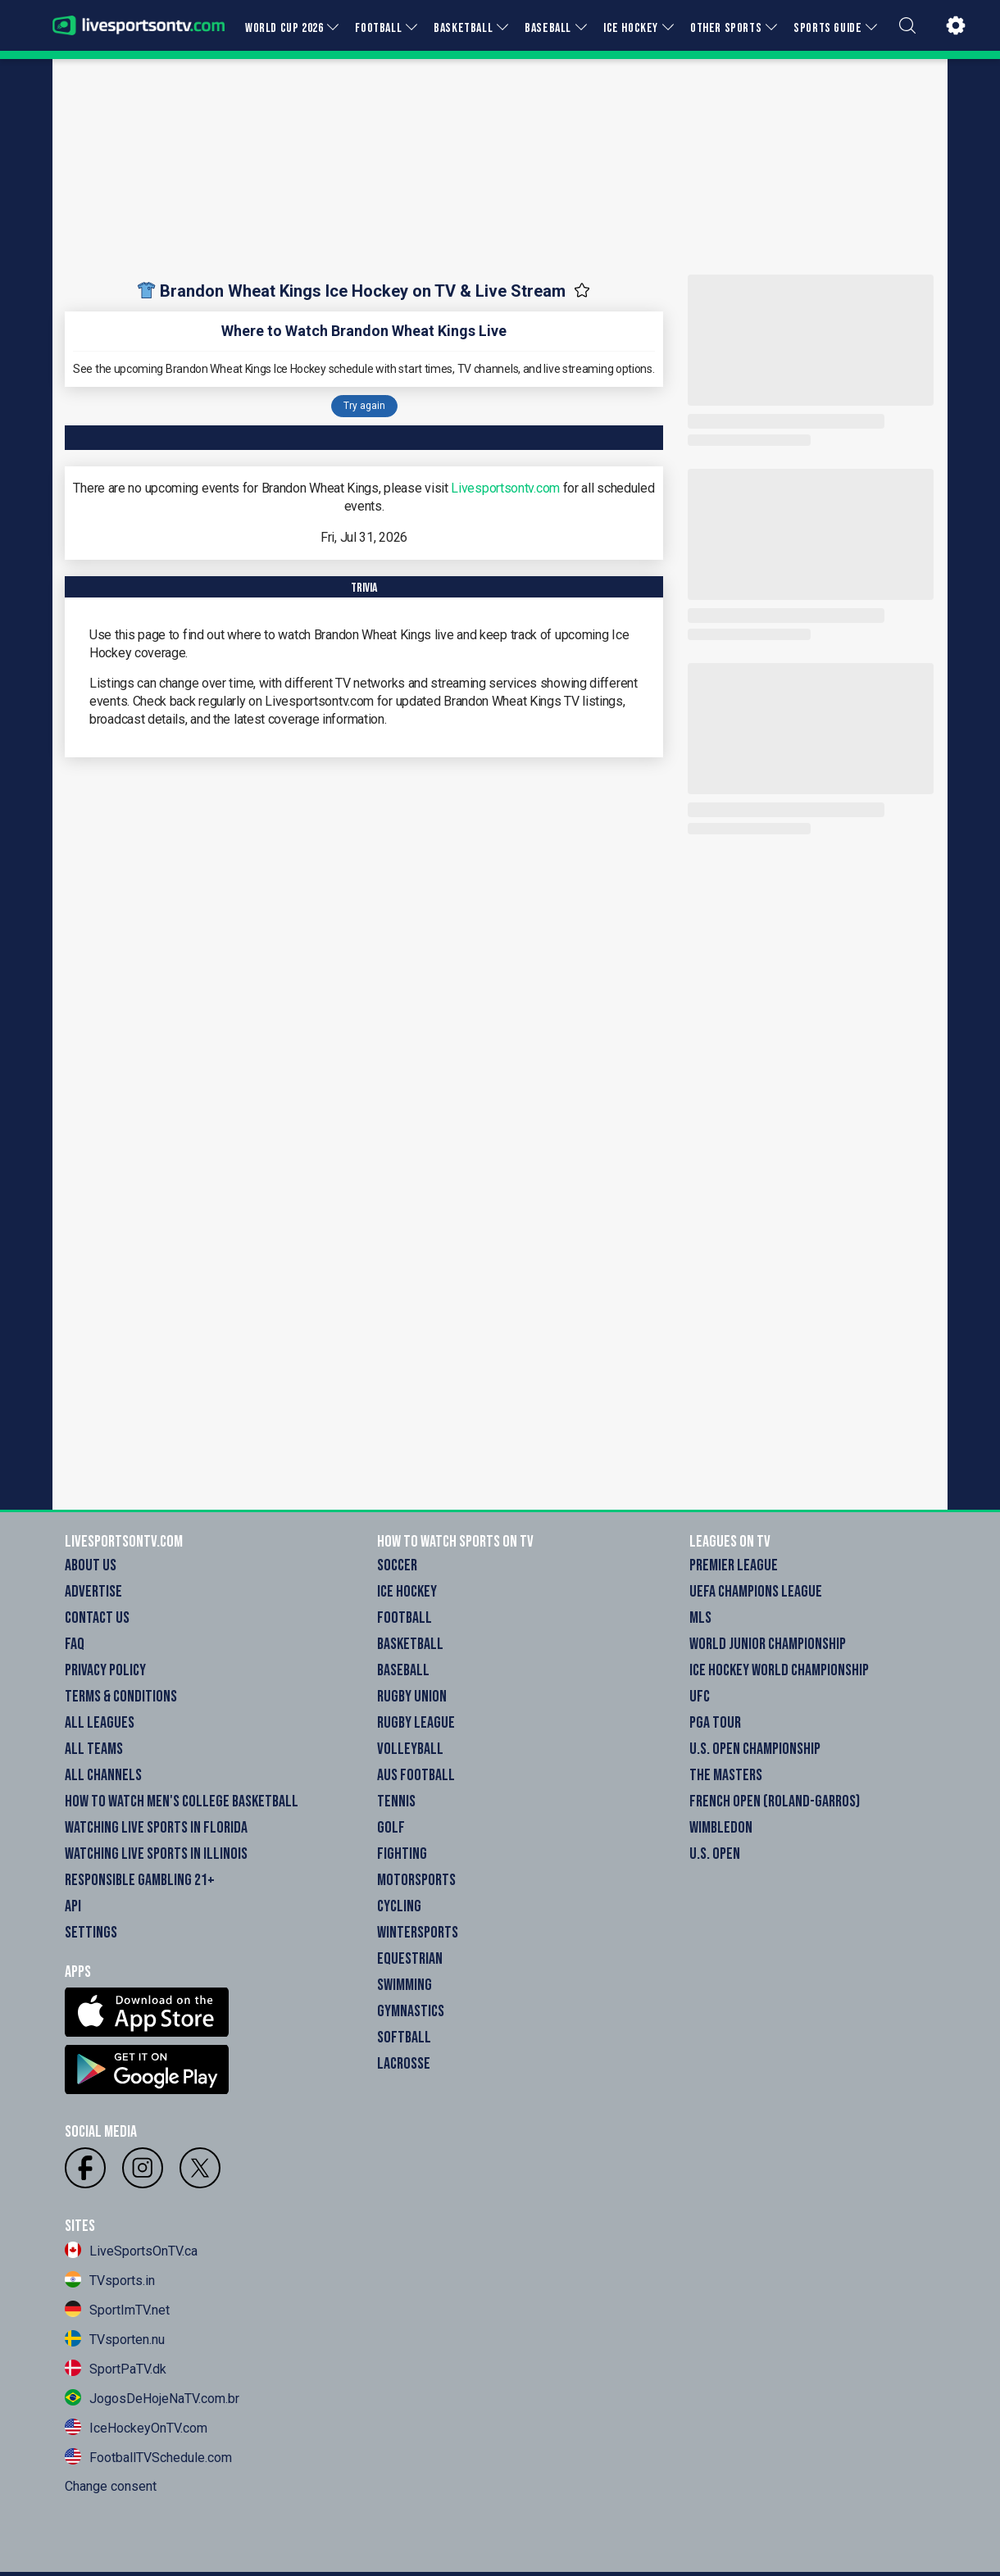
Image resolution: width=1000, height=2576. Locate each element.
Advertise (93, 1591)
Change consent (111, 2486)
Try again (364, 405)
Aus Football (416, 1775)
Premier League (733, 1565)
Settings (91, 1932)
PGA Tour (715, 1723)
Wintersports (417, 1932)
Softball (404, 2037)
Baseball (403, 1670)
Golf (391, 1828)
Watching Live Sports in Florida (156, 1828)
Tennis (396, 1801)
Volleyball (410, 1749)
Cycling (399, 1906)
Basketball (410, 1644)
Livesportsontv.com (505, 488)
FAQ (74, 1644)
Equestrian (410, 1959)
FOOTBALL (378, 28)
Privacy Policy (105, 1670)
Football (404, 1618)
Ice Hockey (407, 1591)
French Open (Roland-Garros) (774, 1801)
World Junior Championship (767, 1644)
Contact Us (97, 1618)
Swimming (404, 1985)
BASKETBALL (463, 28)
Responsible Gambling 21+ (140, 1880)
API (73, 1906)
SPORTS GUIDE (827, 28)
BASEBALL (548, 28)
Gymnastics (410, 2011)
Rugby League (416, 1723)
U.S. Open (714, 1854)
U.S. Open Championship (754, 1749)
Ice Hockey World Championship (779, 1670)
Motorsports (416, 1880)
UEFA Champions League (755, 1591)
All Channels (103, 1775)
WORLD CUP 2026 (284, 28)
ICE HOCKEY (630, 28)
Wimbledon (720, 1828)
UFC (699, 1696)
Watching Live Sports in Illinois (156, 1854)
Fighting (402, 1854)
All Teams (94, 1749)
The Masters (725, 1775)
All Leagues (99, 1723)
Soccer (397, 1565)
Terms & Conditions (121, 1696)
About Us (90, 1565)
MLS (700, 1618)
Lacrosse (403, 2064)
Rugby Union (412, 1696)
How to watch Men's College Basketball (181, 1801)
